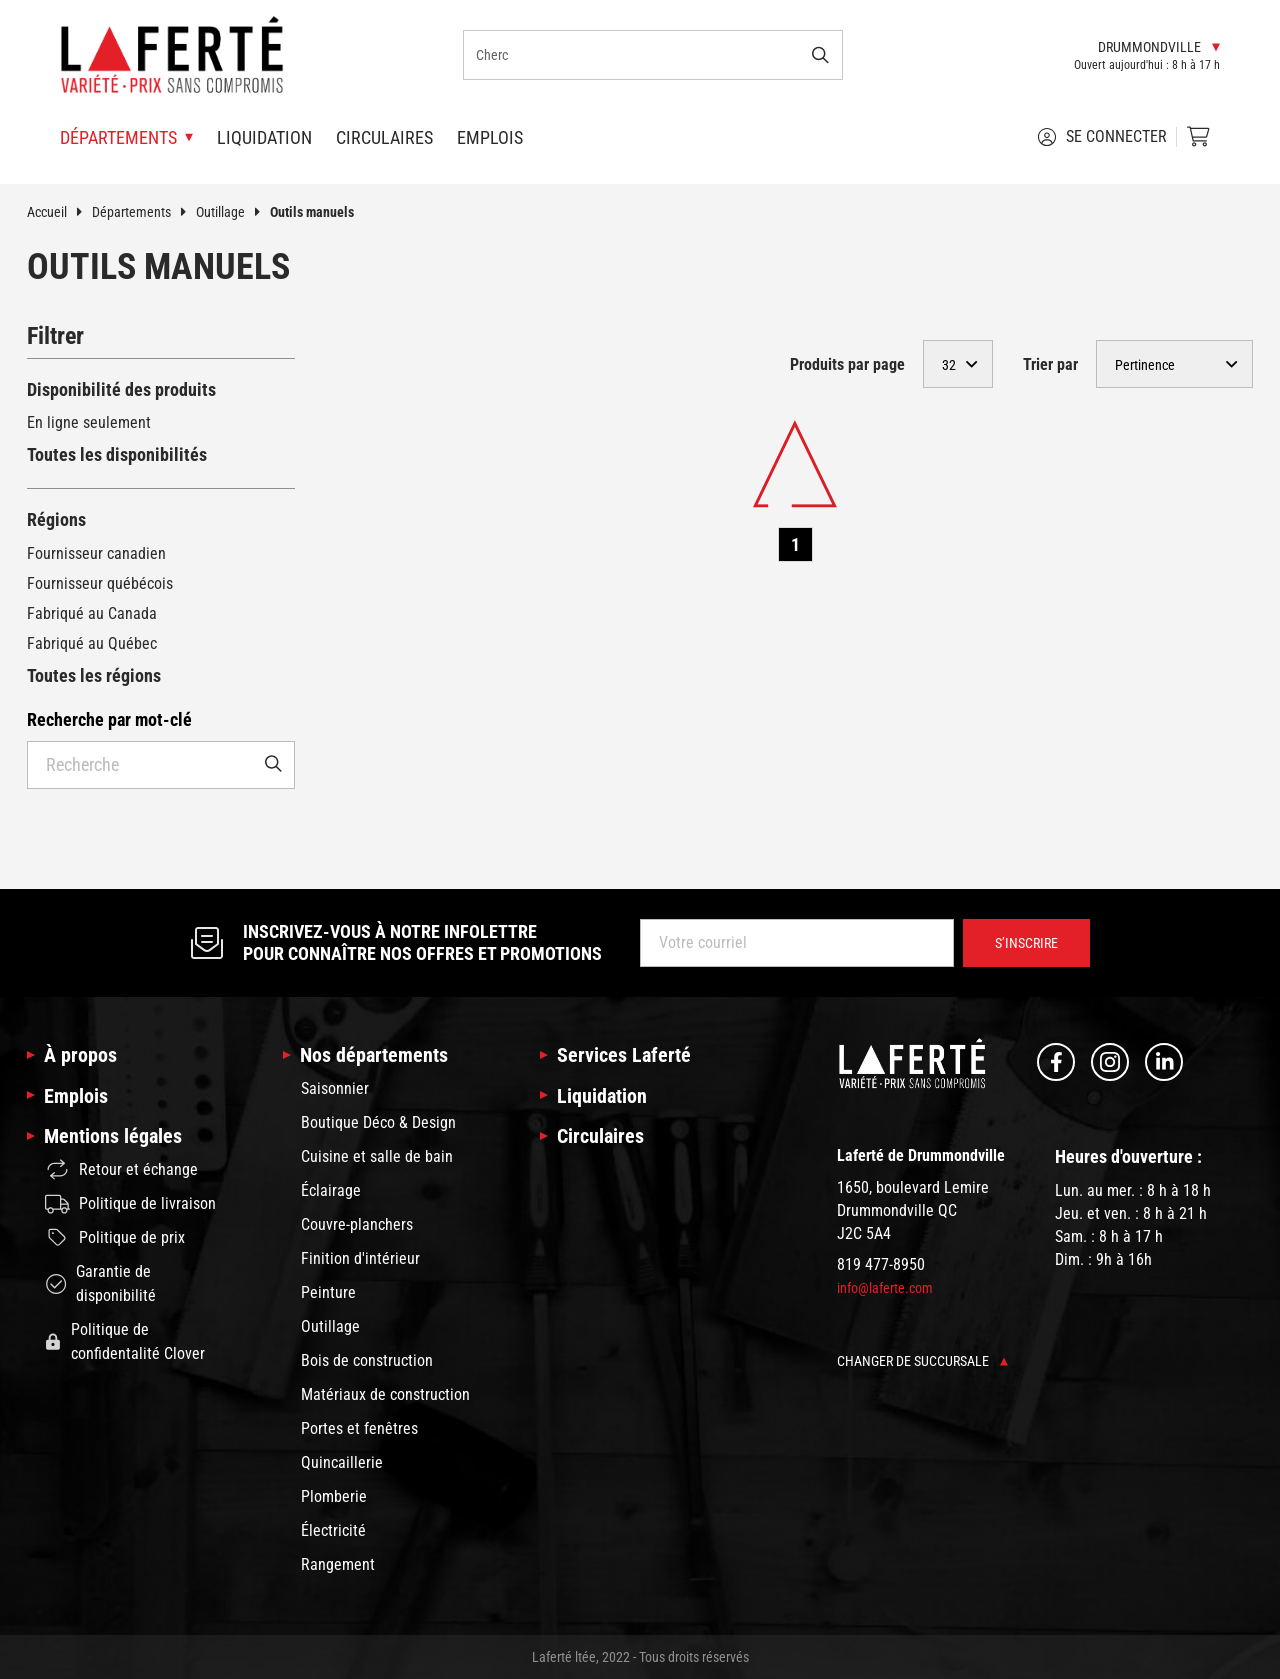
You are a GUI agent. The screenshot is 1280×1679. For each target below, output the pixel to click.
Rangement (338, 1564)
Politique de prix (115, 1238)
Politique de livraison (130, 1204)
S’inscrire (1026, 943)
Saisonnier (335, 1088)
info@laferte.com (885, 1288)
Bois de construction (367, 1360)
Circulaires (384, 137)
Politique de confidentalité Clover (125, 1341)
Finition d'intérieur (360, 1258)
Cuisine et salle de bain (377, 1156)
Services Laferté (624, 1055)
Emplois (490, 137)
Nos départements (374, 1055)
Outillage (233, 212)
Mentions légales (113, 1136)
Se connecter (1102, 137)
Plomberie (334, 1496)
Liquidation (264, 137)
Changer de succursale (922, 1361)
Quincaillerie (342, 1462)
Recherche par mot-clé (109, 719)
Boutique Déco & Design (378, 1122)
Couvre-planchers (357, 1224)
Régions (56, 519)
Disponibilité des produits (121, 389)
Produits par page (847, 364)
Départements (144, 212)
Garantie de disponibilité (100, 1283)
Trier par (1050, 364)
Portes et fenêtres (359, 1428)
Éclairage (331, 1190)
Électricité (333, 1530)
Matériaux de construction (385, 1394)
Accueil (59, 212)
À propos (80, 1055)
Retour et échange (121, 1169)
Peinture (328, 1292)
